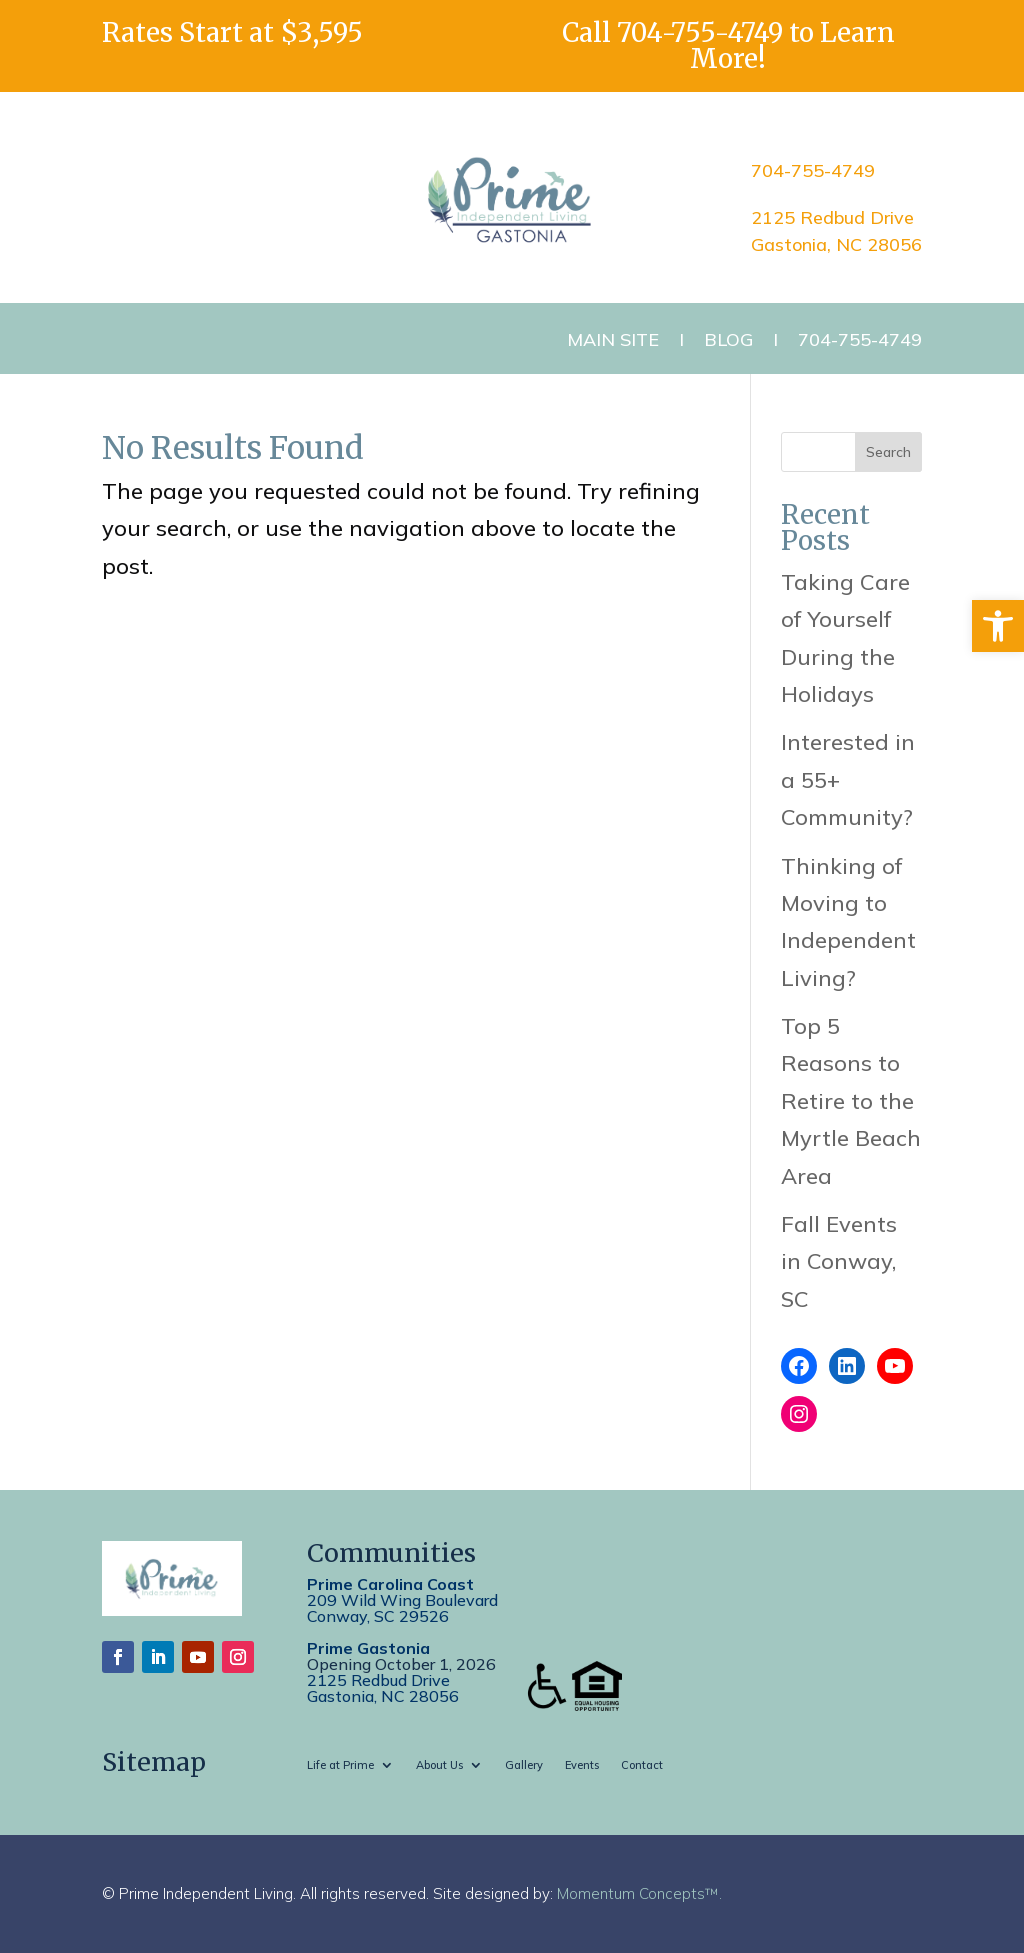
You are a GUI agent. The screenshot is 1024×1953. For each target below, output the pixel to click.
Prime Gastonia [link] (368, 1648)
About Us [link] (439, 1765)
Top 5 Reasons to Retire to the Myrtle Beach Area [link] (851, 1101)
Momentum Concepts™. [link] (639, 1893)
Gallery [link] (524, 1765)
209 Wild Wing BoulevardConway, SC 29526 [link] (402, 1608)
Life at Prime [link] (340, 1765)
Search (888, 452)
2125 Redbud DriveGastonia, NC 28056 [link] (383, 1688)
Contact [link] (642, 1765)
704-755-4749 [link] (700, 32)
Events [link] (582, 1765)
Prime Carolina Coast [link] (390, 1584)
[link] (998, 626)
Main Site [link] (613, 339)
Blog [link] (728, 339)
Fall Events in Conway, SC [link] (839, 1261)
